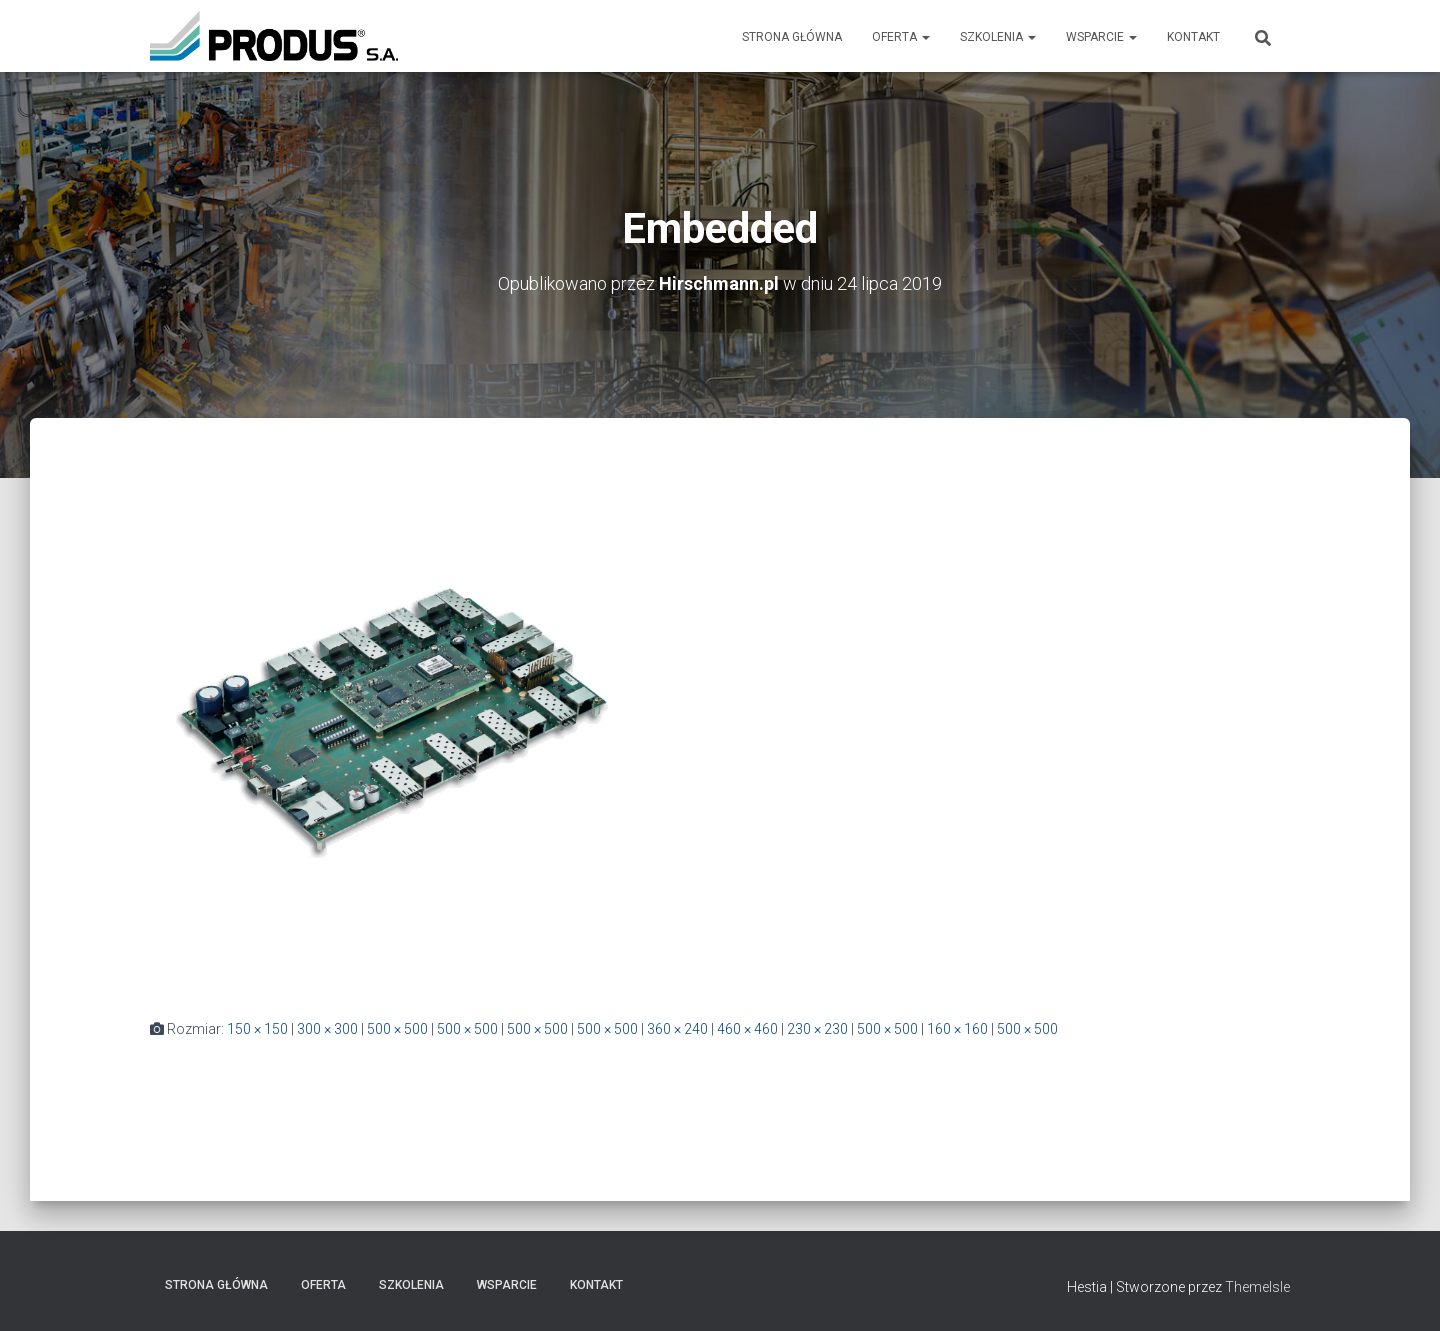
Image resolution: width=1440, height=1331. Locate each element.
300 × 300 (327, 1029)
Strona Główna (792, 37)
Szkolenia (998, 37)
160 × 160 (957, 1029)
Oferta (901, 37)
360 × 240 (677, 1029)
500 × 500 (397, 1029)
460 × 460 (747, 1029)
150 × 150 (257, 1029)
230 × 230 (817, 1029)
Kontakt (1193, 37)
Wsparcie (1101, 37)
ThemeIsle (1257, 1287)
